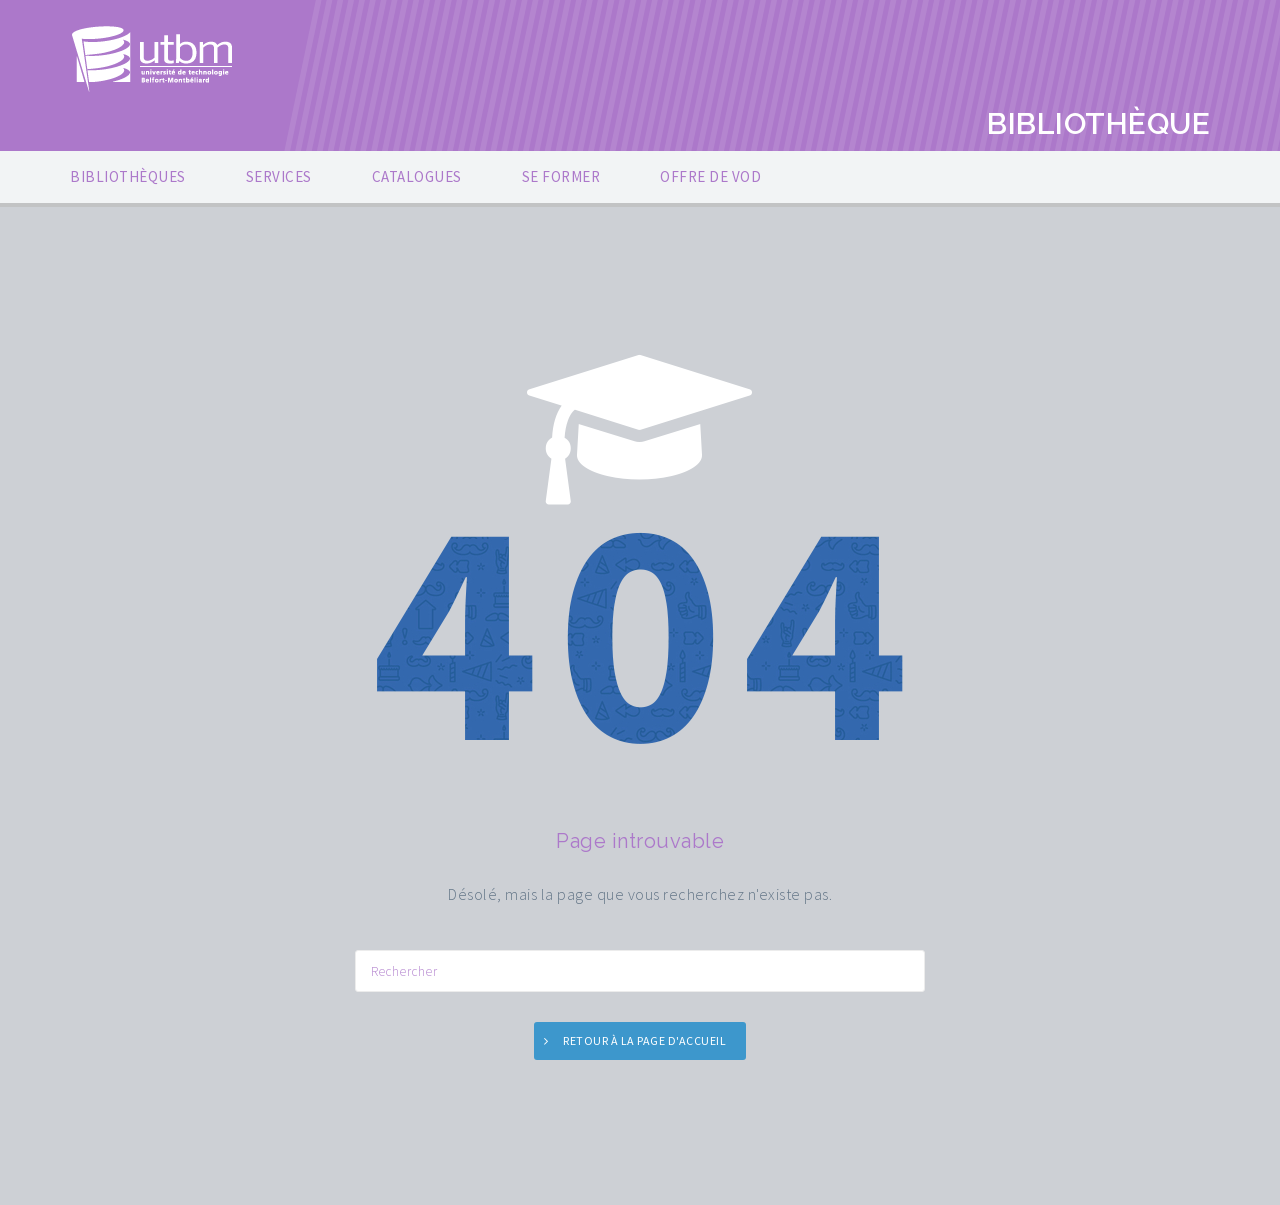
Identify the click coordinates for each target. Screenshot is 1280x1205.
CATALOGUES (417, 176)
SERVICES (279, 176)
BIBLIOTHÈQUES (128, 176)
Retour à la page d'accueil (644, 1040)
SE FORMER (561, 176)
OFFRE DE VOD (710, 176)
